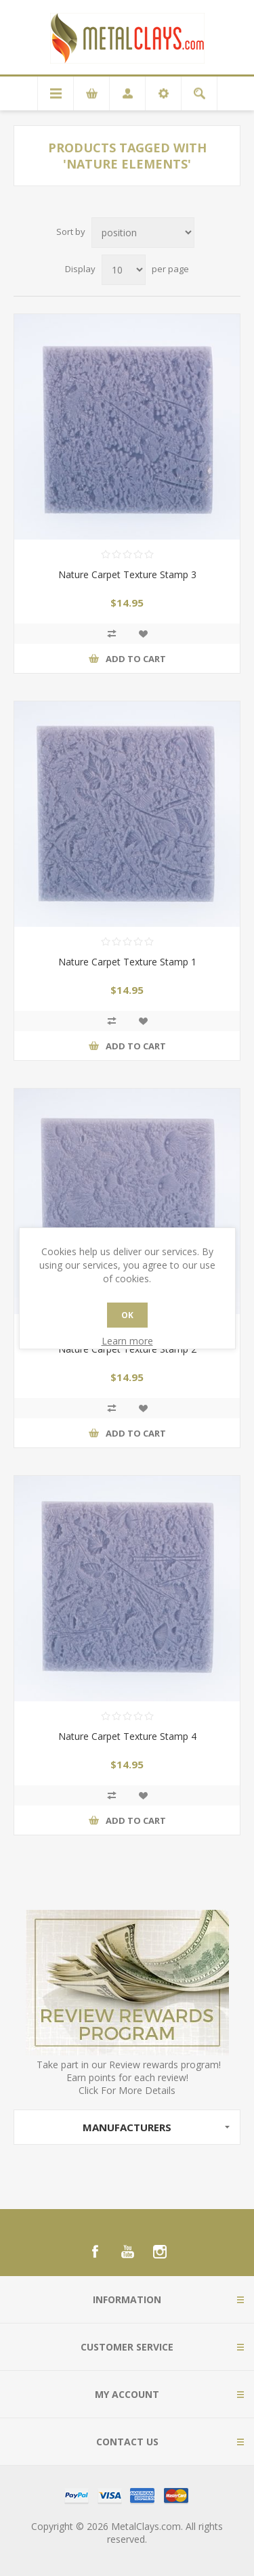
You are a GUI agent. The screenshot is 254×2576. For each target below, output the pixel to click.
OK (127, 1315)
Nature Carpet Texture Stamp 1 (127, 961)
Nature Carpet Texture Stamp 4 (127, 1736)
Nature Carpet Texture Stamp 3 (127, 574)
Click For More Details (127, 2090)
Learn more (127, 1340)
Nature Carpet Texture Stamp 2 (127, 1348)
